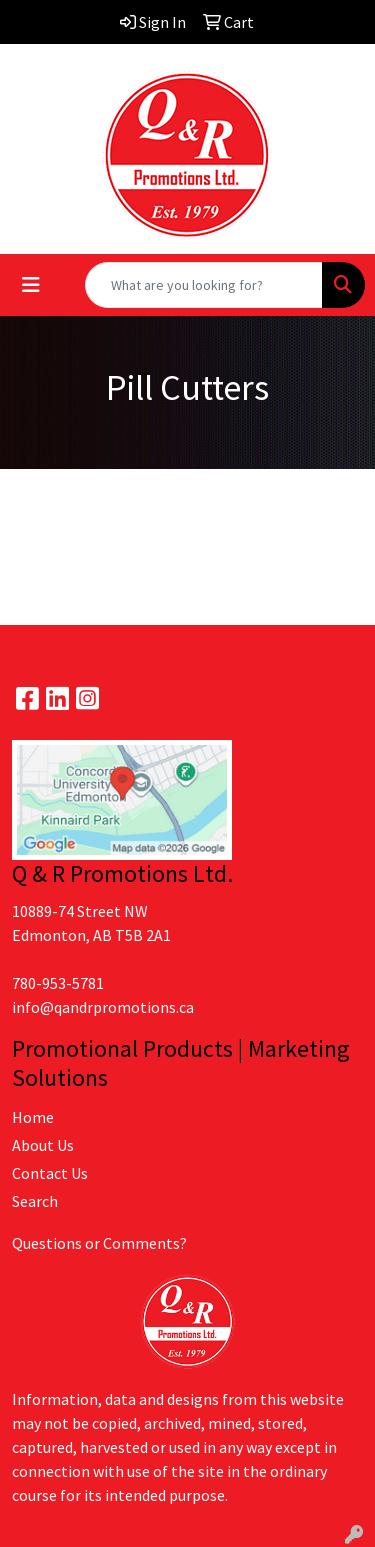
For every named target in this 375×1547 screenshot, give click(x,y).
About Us (43, 1145)
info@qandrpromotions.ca (103, 1007)
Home (33, 1117)
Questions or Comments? (99, 1243)
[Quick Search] (204, 285)
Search (35, 1201)
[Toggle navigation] (31, 285)
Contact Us (50, 1173)
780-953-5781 (58, 983)
